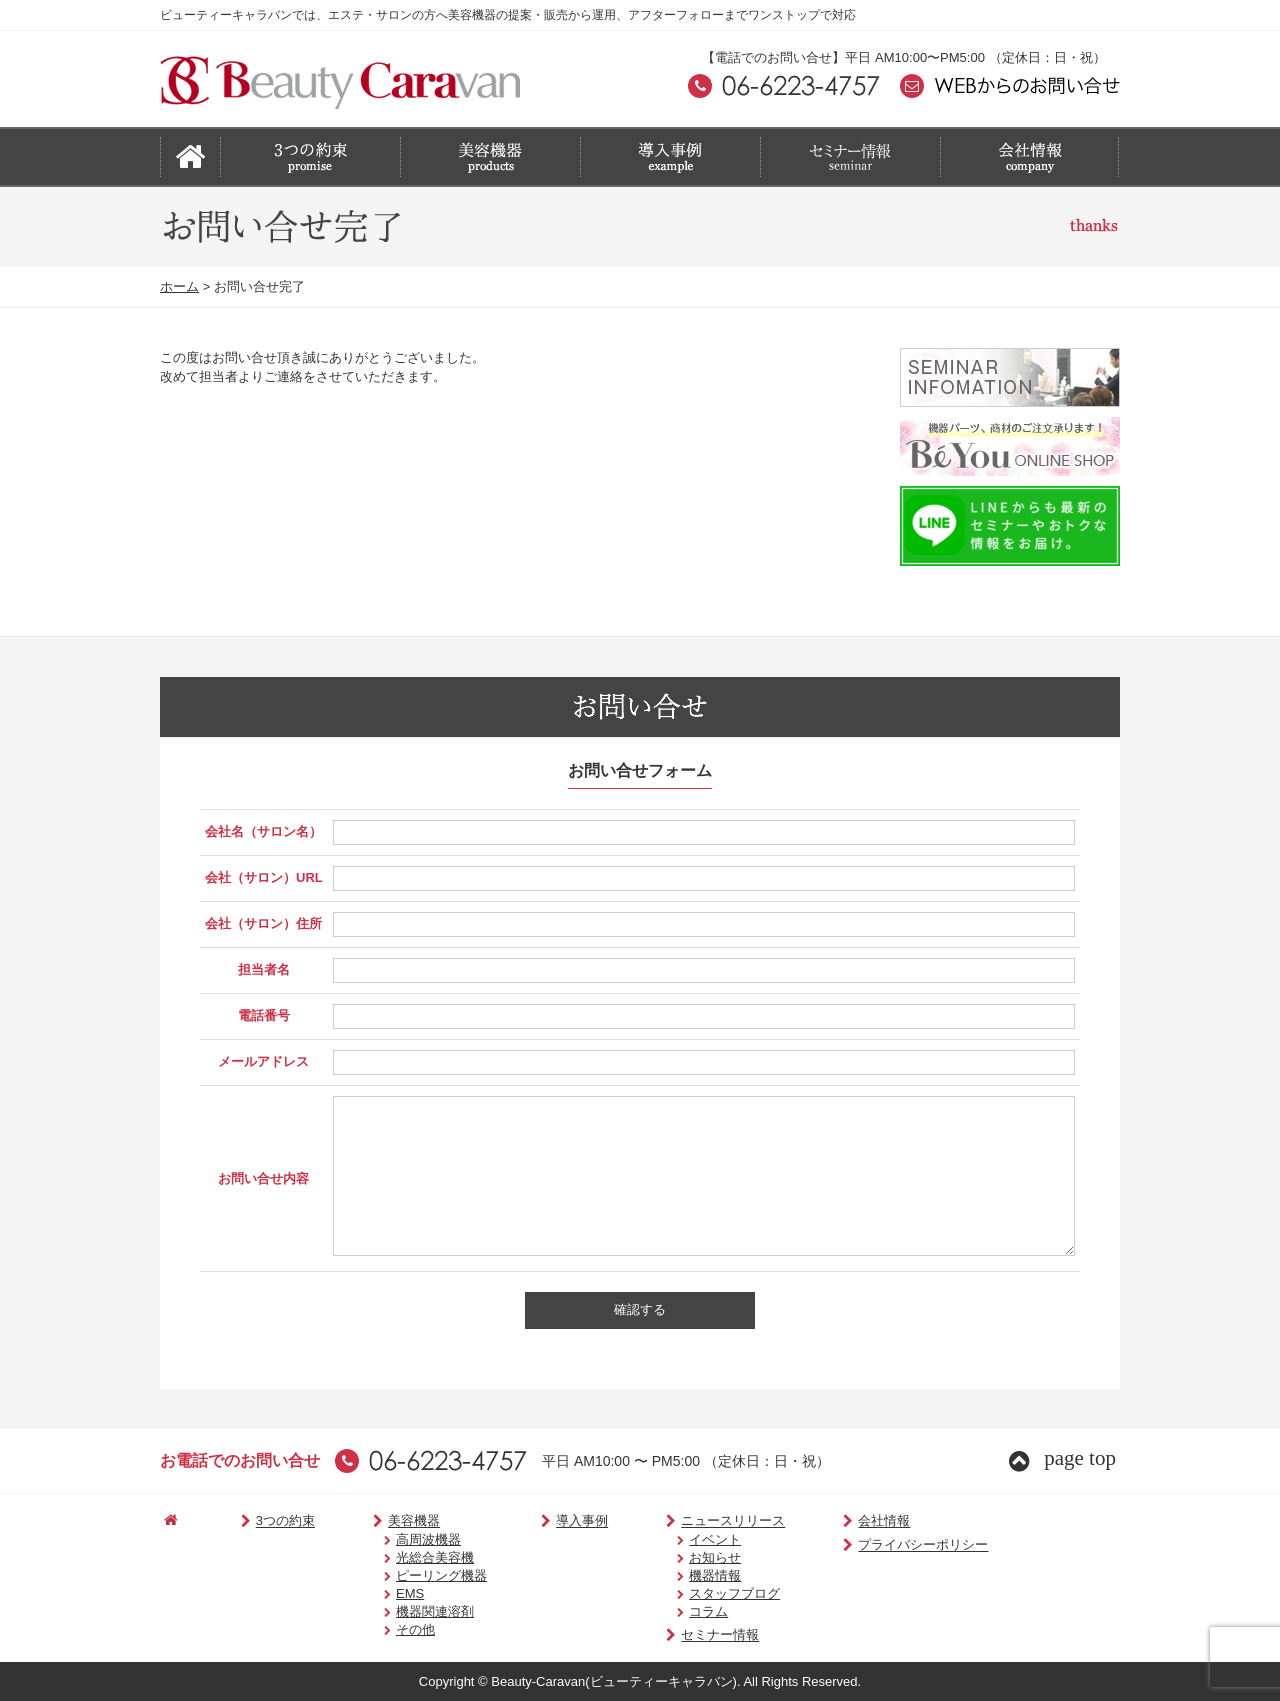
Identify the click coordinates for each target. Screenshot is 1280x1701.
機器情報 (685, 1575)
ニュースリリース (697, 1521)
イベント (685, 1539)
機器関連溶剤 (413, 1611)
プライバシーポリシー (879, 1545)
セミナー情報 (684, 1635)
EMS (388, 1593)
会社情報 (840, 1521)
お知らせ (685, 1557)
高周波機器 (406, 1539)
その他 (393, 1629)
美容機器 (386, 1521)
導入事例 (554, 1521)
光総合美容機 (413, 1557)
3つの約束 (266, 1521)
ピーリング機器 (419, 1575)
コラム (678, 1611)
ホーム (179, 286)
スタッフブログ (704, 1593)
